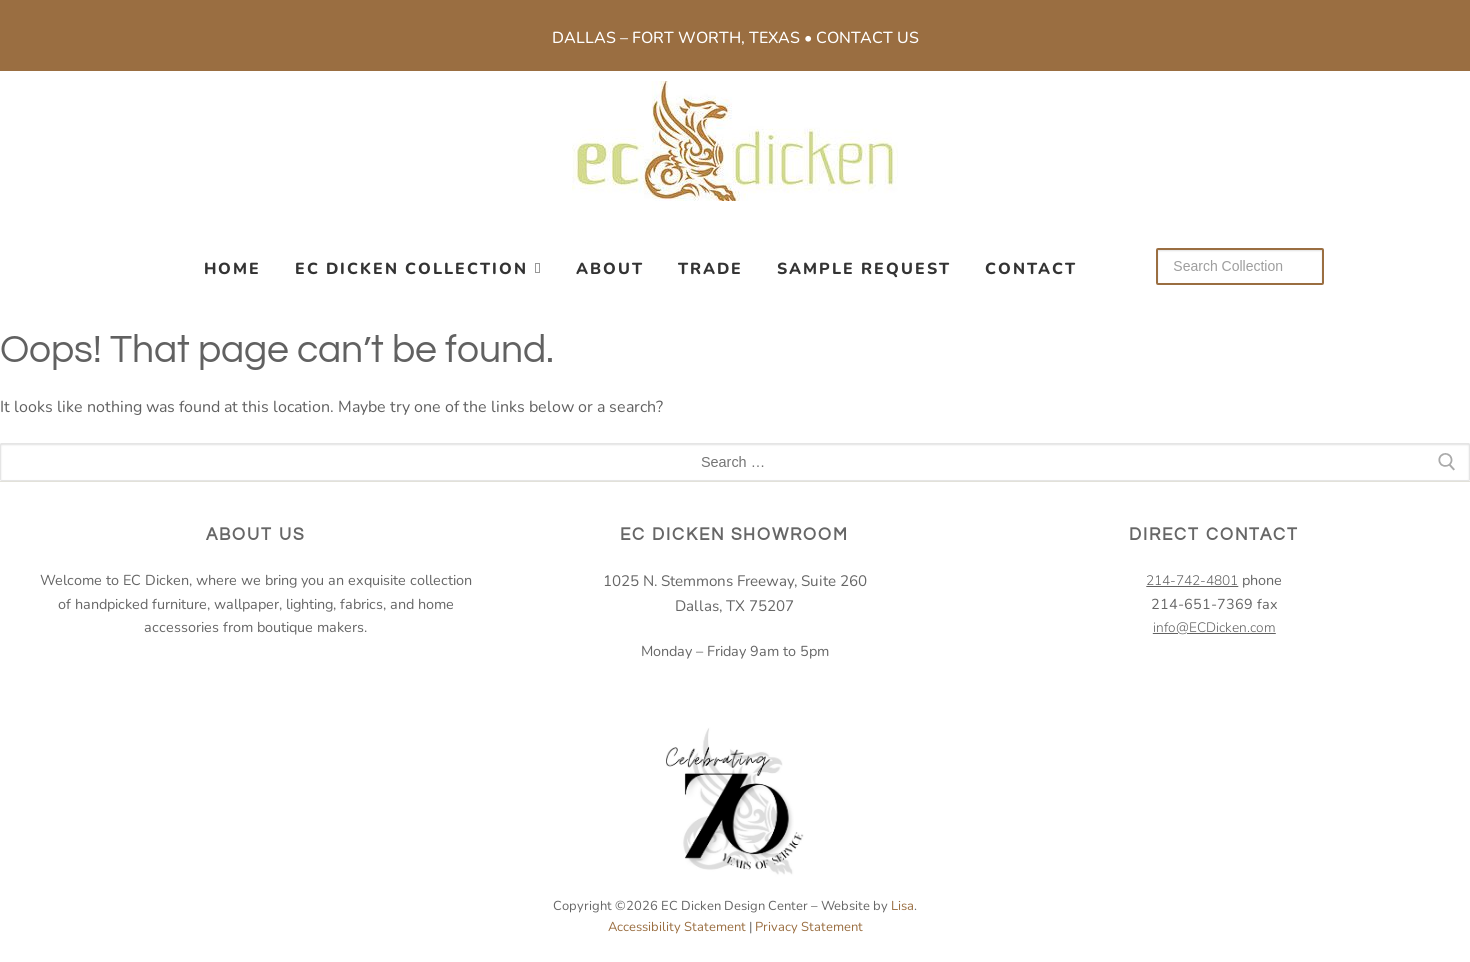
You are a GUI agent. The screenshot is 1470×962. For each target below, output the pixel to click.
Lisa (902, 906)
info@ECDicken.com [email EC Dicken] (1214, 627)
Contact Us (867, 38)
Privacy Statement (809, 927)
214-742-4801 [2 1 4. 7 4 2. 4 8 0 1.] (1192, 580)
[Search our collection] (1240, 266)
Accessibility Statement (677, 927)
